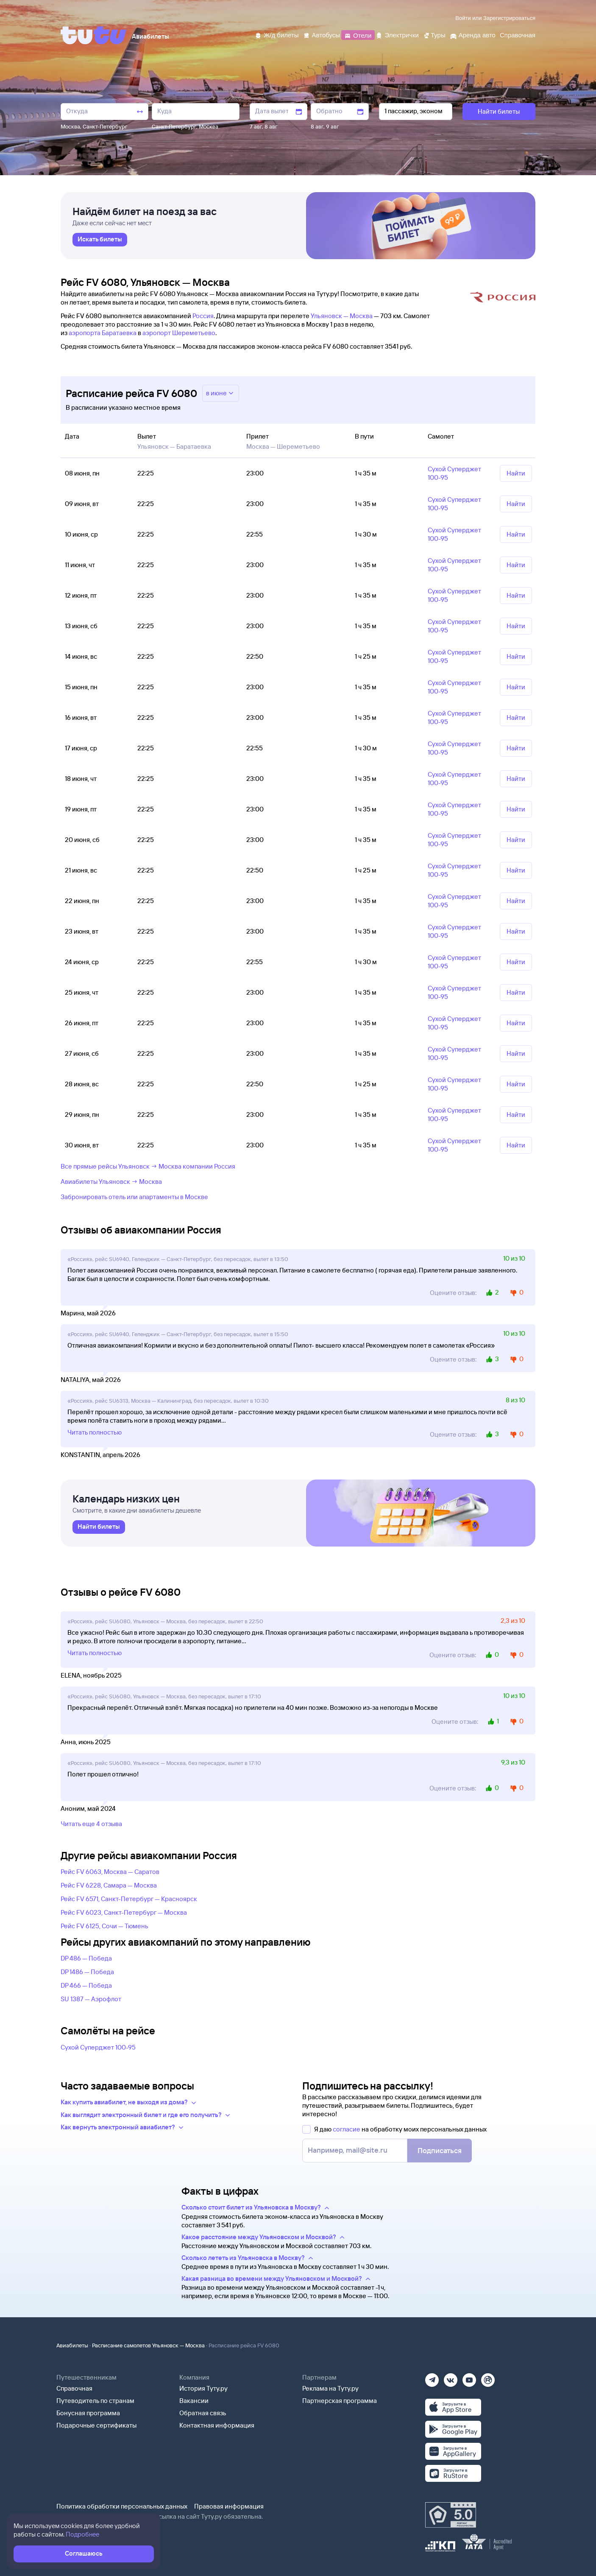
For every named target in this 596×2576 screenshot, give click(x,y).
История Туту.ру (203, 2388)
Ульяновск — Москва (342, 316)
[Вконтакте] (450, 2377)
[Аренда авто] (473, 34)
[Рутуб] (488, 2377)
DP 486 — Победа (86, 1958)
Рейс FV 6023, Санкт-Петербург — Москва (124, 1912)
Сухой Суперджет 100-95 (98, 2047)
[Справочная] (517, 34)
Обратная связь (202, 2413)
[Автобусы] (321, 34)
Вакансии (194, 2401)
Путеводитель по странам (95, 2401)
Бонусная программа (88, 2413)
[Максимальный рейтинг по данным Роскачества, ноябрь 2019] (450, 2515)
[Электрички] (397, 34)
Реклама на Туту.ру (330, 2388)
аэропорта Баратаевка (102, 333)
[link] (99, 239)
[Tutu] (94, 35)
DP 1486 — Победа (87, 1972)
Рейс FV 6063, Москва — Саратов (110, 1872)
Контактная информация (216, 2425)
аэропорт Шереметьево (178, 333)
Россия (203, 316)
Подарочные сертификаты (96, 2425)
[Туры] (434, 34)
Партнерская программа (339, 2401)
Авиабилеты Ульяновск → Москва (111, 1182)
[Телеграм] (432, 2377)
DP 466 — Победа (86, 1985)
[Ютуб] (469, 2377)
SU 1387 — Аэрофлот (91, 1999)
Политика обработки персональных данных (121, 2506)
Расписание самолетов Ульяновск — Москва (148, 2345)
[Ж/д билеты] (276, 34)
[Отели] (357, 34)
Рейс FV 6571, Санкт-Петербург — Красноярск (129, 1899)
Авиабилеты (72, 2345)
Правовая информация (229, 2506)
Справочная (74, 2388)
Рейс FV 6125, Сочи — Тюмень (104, 1926)
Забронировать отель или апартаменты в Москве (134, 1197)
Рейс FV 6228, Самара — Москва (109, 1885)
